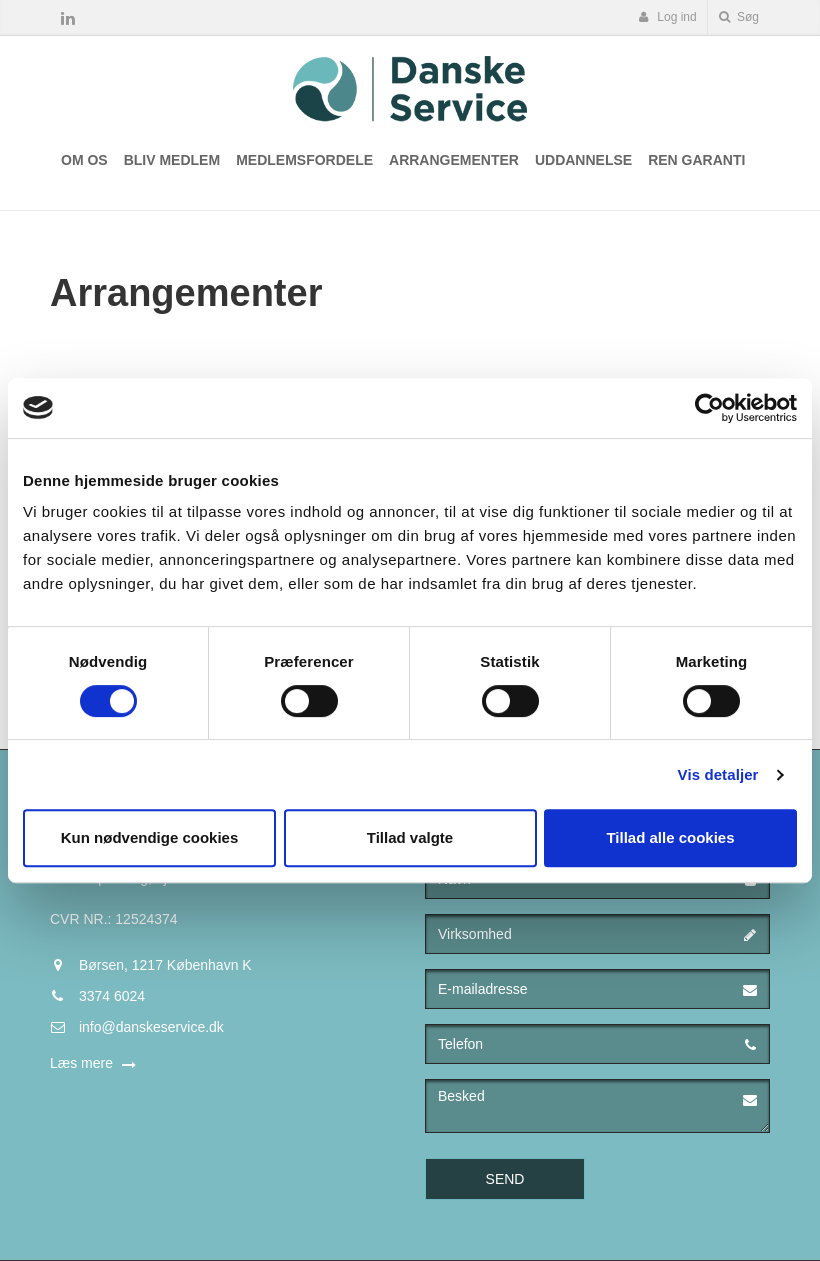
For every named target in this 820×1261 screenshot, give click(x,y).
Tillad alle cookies (670, 837)
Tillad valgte (410, 837)
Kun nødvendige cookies (150, 837)
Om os (84, 160)
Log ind (668, 17)
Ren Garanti (696, 160)
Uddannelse (583, 160)
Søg (739, 17)
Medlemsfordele (304, 160)
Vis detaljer (718, 774)
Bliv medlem (172, 160)
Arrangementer (454, 160)
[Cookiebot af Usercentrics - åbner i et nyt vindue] (709, 408)
